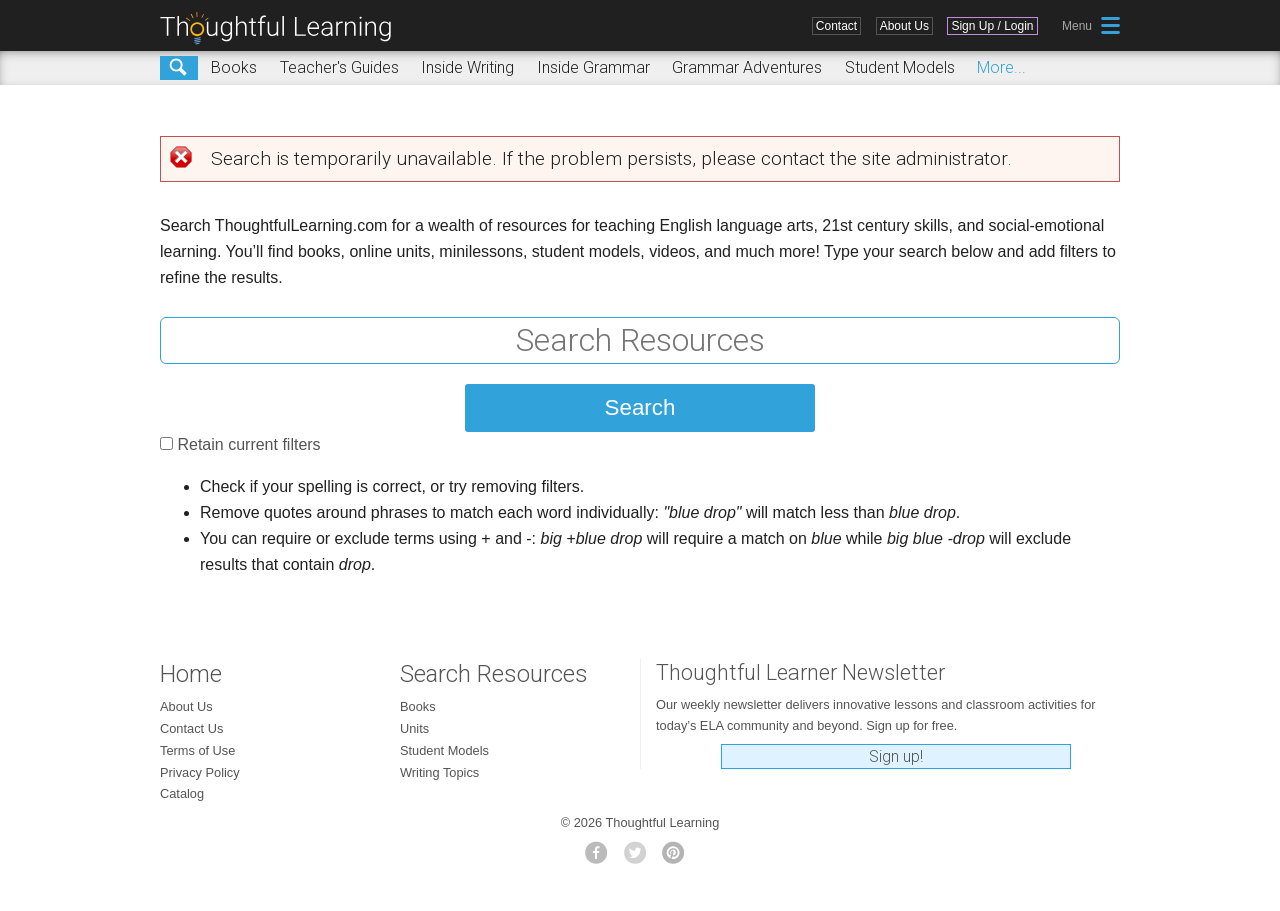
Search (179, 68)
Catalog (182, 793)
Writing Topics (439, 772)
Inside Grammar (593, 67)
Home (191, 674)
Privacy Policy (200, 772)
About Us (904, 26)
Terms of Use (197, 750)
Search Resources (494, 674)
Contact (836, 26)
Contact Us (191, 728)
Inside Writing (467, 67)
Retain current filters (248, 444)
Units (414, 728)
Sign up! (896, 756)
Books (234, 67)
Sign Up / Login (992, 26)
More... (1001, 67)
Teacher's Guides (339, 67)
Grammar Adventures (747, 67)
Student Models (900, 67)
